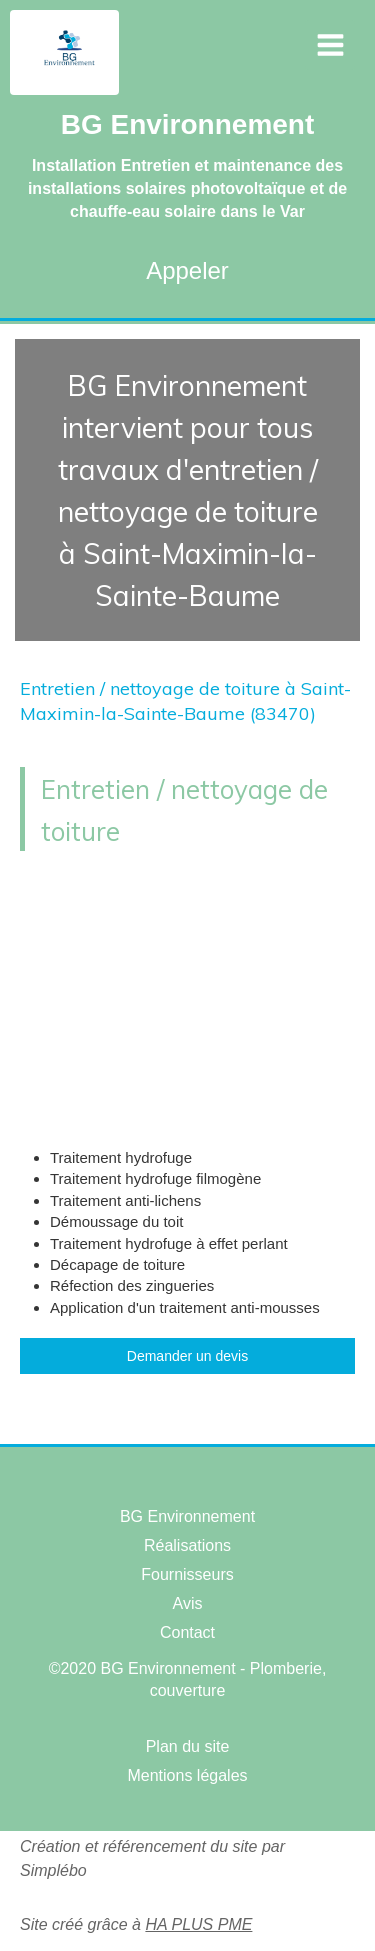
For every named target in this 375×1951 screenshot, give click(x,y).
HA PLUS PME (198, 1924)
